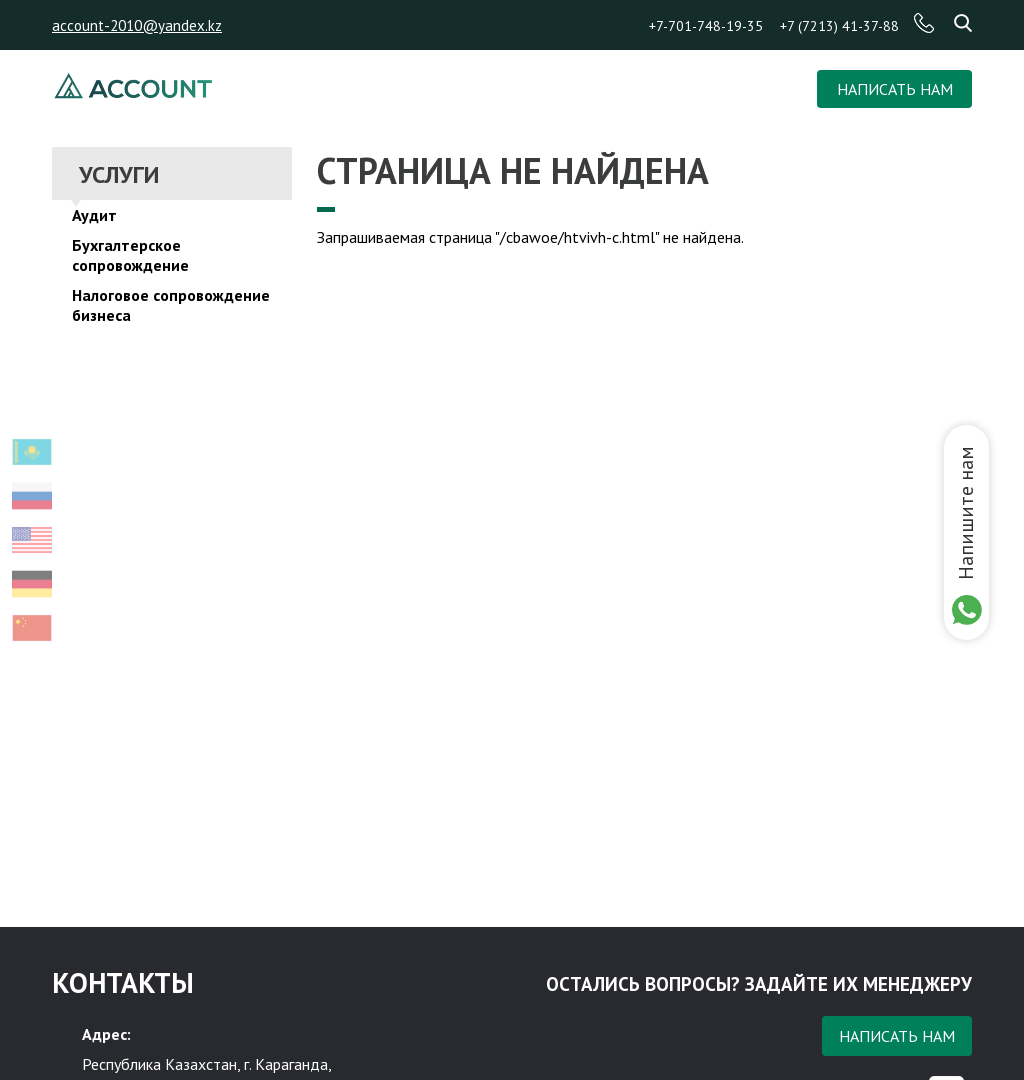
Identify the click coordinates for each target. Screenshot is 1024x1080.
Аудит (94, 215)
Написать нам (897, 1036)
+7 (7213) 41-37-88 (839, 26)
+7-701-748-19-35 (706, 26)
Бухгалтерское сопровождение (130, 255)
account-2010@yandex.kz (137, 25)
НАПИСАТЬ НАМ (895, 89)
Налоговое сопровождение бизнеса (171, 305)
